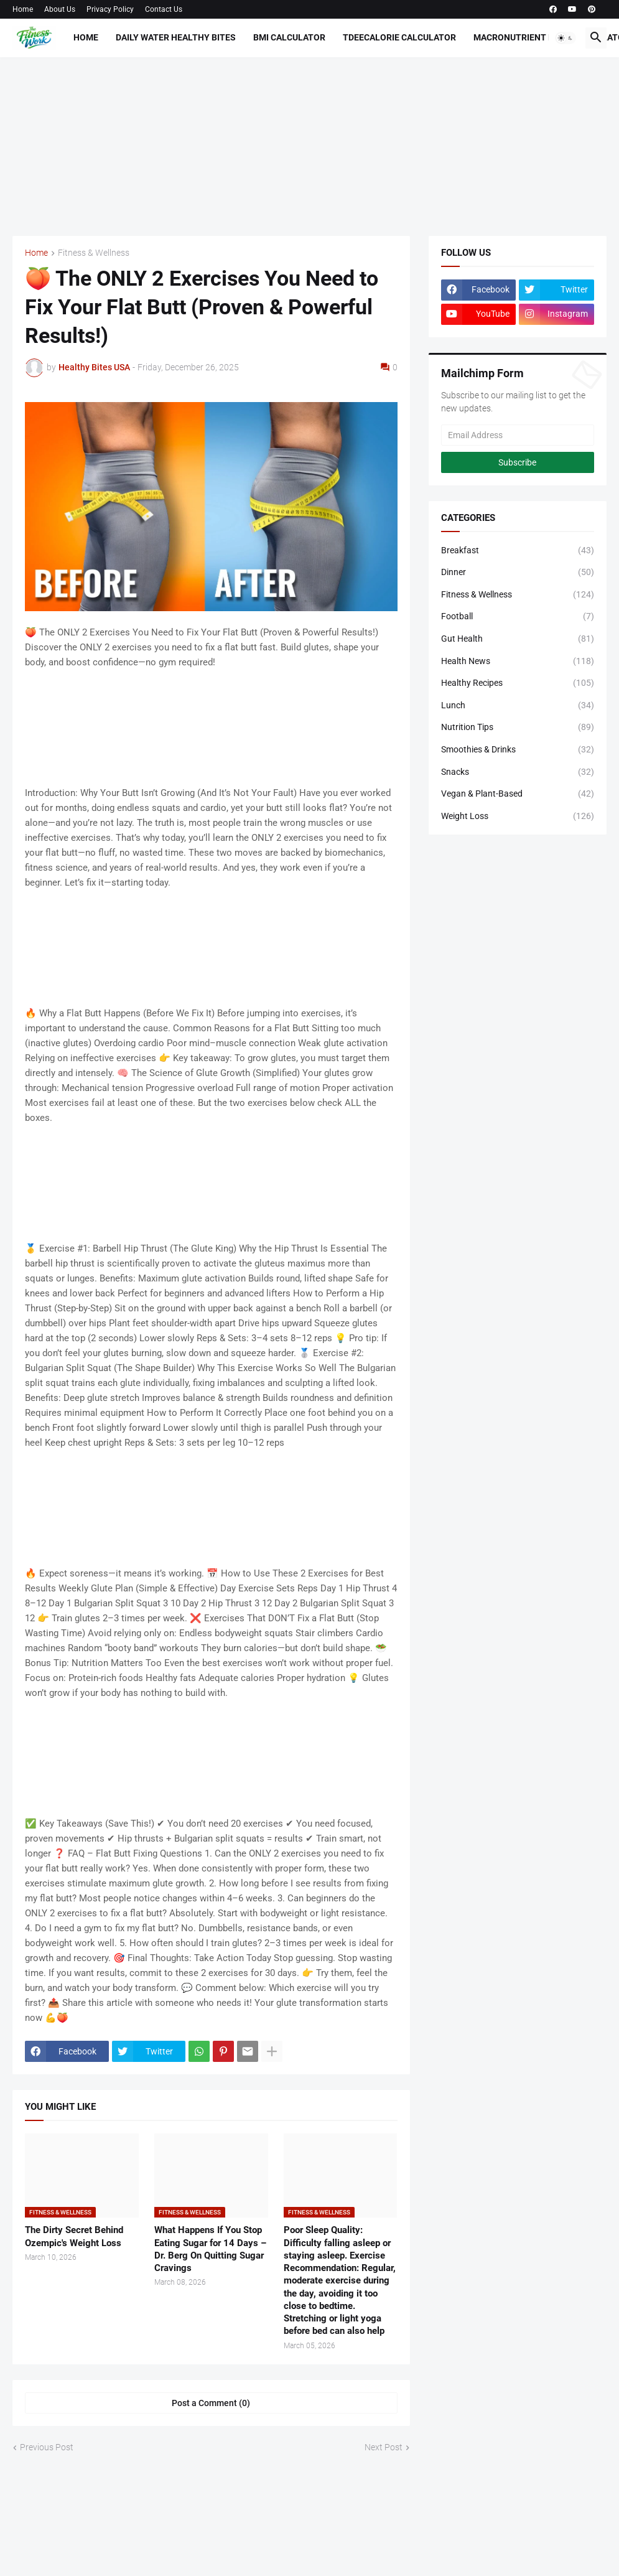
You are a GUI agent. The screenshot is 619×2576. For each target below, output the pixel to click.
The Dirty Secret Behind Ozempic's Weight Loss (74, 2236)
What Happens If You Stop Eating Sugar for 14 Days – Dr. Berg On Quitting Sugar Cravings (210, 2249)
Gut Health (518, 639)
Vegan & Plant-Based (518, 794)
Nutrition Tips (518, 727)
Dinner (518, 572)
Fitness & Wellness (93, 253)
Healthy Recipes (518, 683)
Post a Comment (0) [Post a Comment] (211, 2403)
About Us (59, 9)
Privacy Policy (110, 9)
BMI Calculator (289, 37)
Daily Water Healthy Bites (176, 37)
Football (518, 617)
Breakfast (518, 551)
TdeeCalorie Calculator (399, 37)
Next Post (384, 2447)
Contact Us (163, 9)
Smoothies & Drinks (518, 750)
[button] (565, 38)
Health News (518, 661)
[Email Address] (518, 435)
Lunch (518, 706)
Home (22, 9)
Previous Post (46, 2447)
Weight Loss (518, 816)
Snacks (518, 772)
